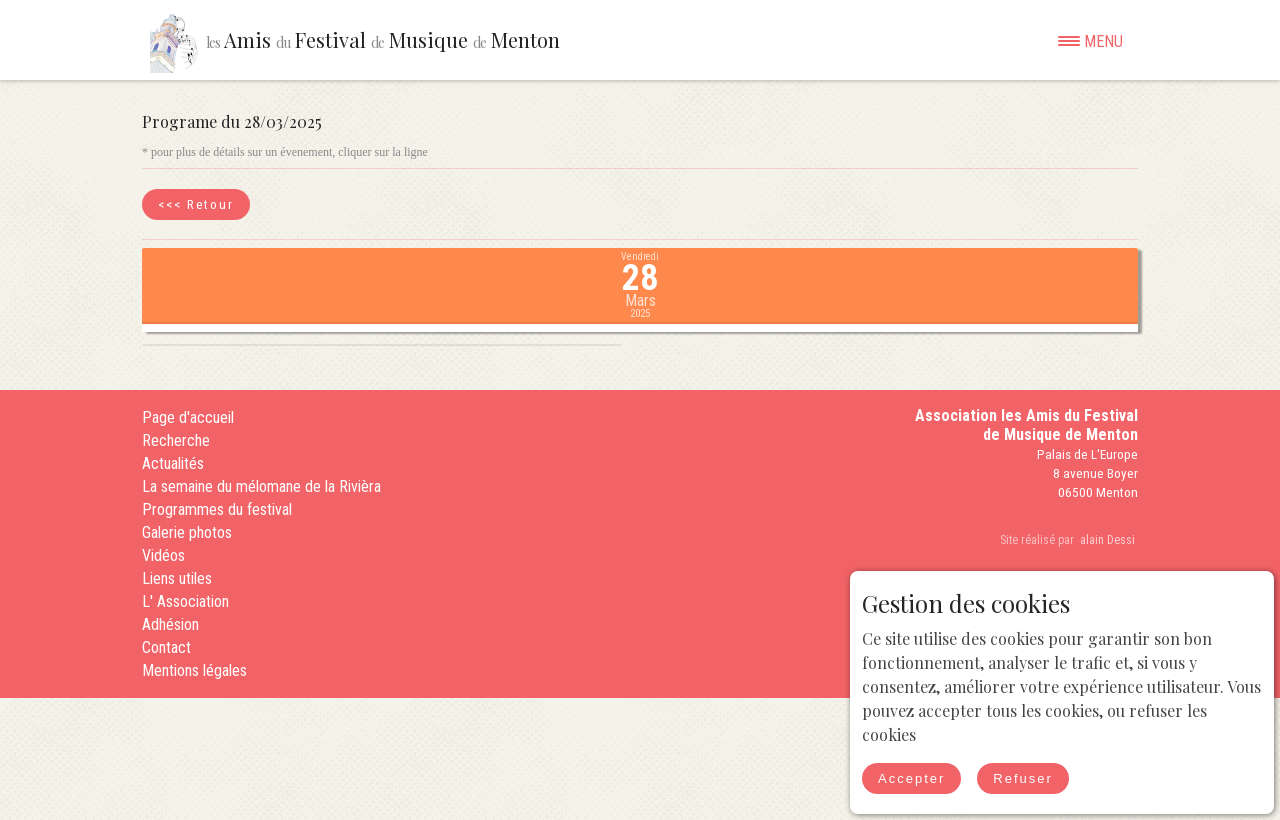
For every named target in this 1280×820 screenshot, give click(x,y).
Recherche (176, 440)
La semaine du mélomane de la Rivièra (261, 486)
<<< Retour (196, 204)
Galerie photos (187, 532)
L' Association (185, 601)
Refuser (1023, 778)
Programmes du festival (217, 509)
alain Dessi (1107, 540)
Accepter (911, 778)
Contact (166, 647)
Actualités (173, 463)
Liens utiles (177, 578)
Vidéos (163, 555)
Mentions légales (194, 670)
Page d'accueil (188, 417)
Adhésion (170, 624)
